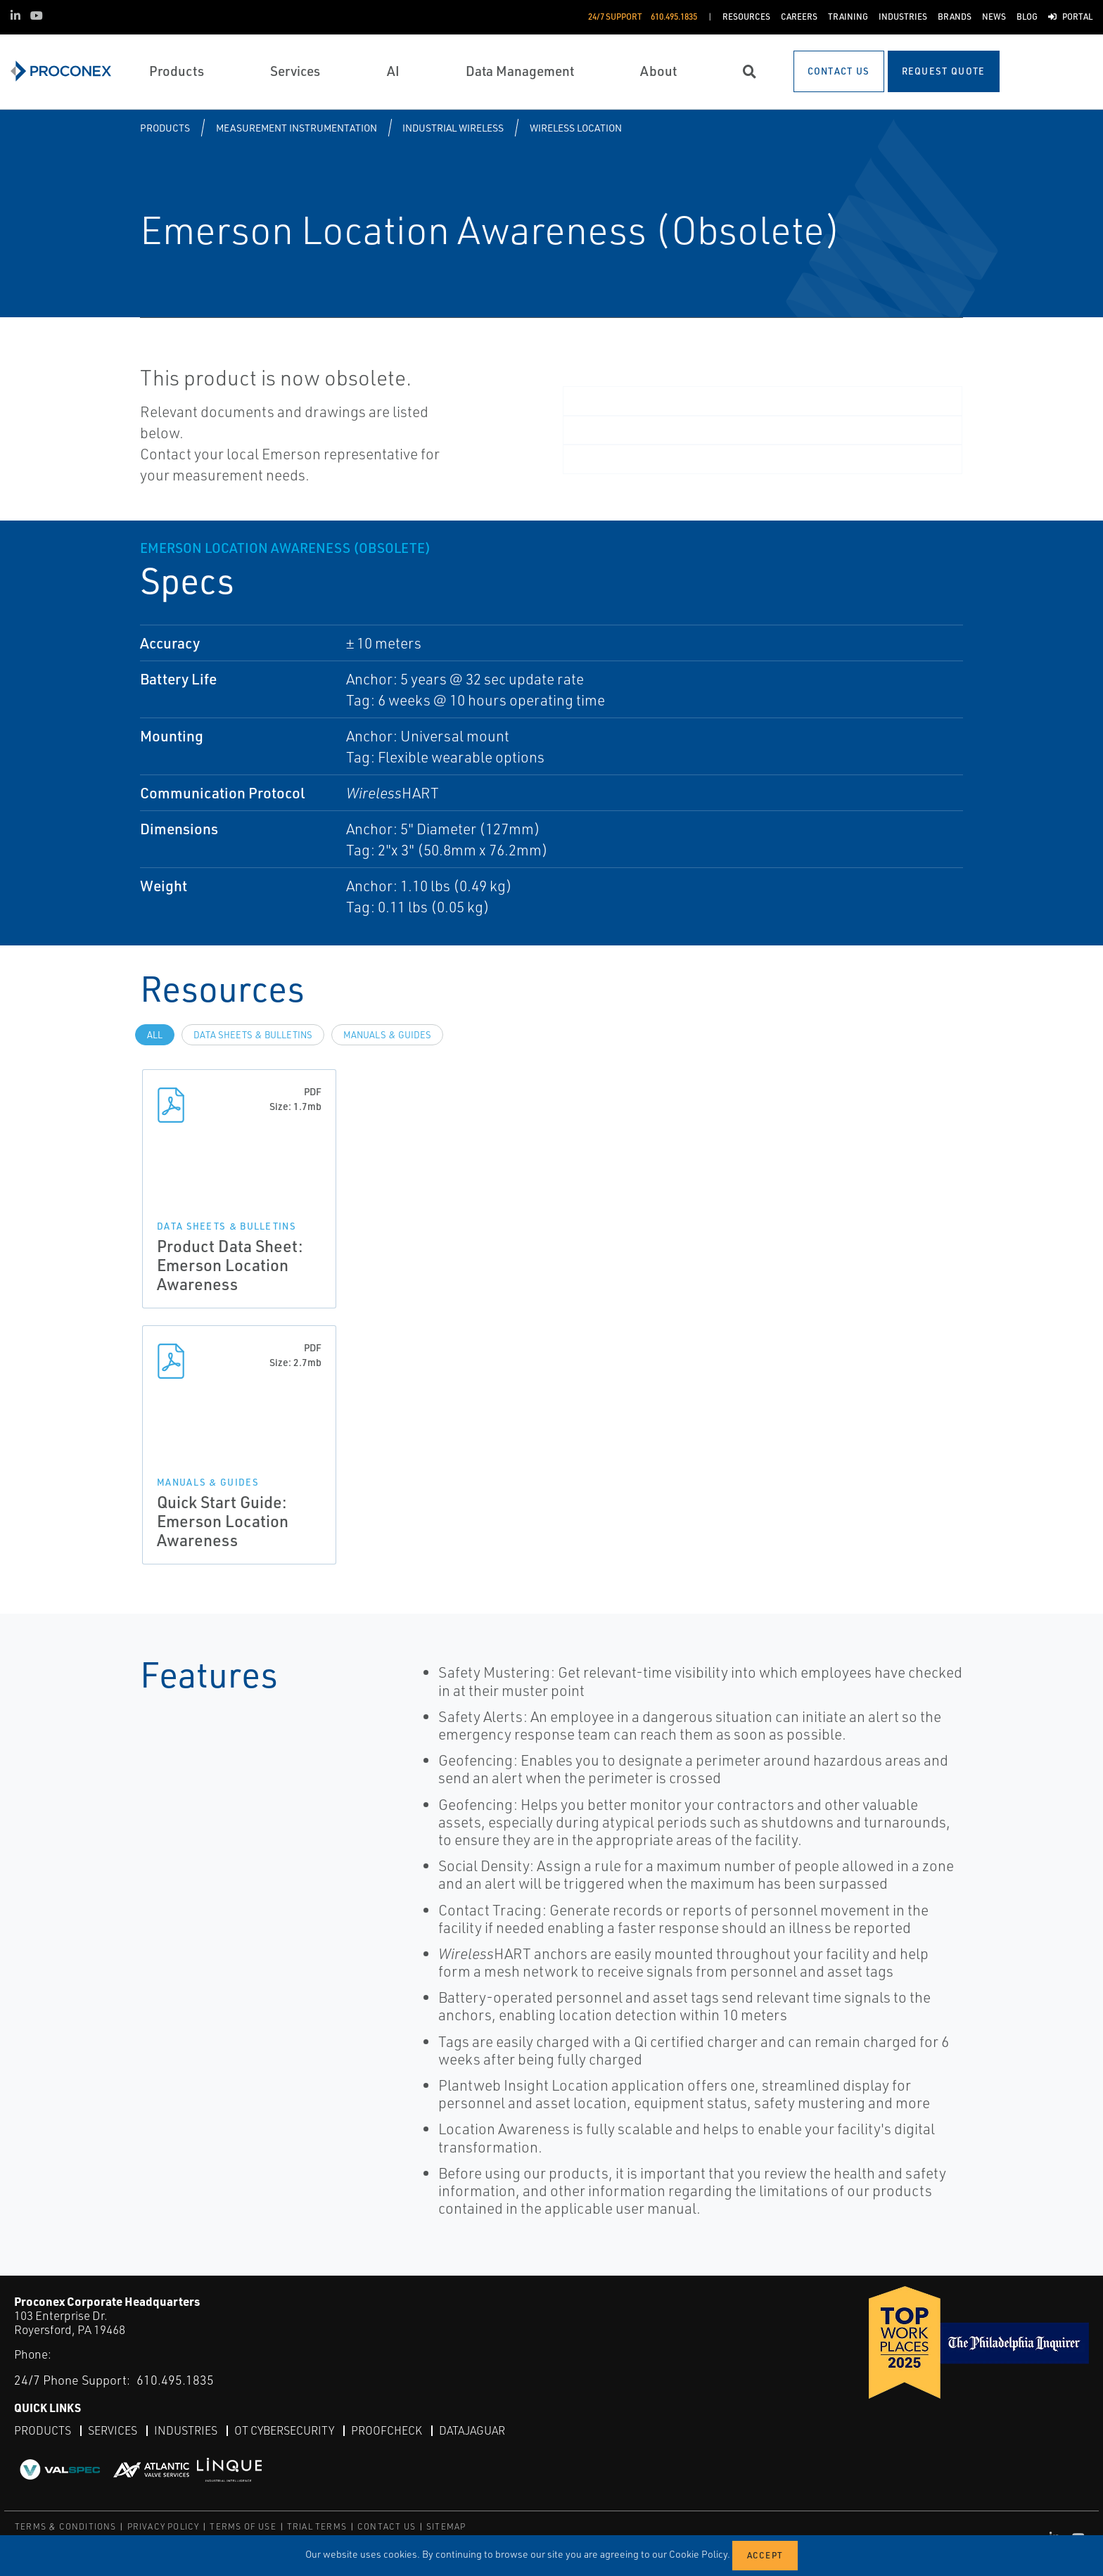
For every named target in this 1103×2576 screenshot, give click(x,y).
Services (112, 2430)
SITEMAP (446, 2526)
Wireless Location (576, 128)
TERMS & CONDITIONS (66, 2526)
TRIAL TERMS (317, 2526)
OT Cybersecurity (284, 2430)
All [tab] (154, 1034)
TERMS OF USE (243, 2526)
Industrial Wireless (453, 128)
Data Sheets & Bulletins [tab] (252, 1034)
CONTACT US (386, 2526)
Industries (185, 2430)
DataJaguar (472, 2430)
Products (165, 128)
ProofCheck (386, 2430)
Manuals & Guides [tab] (387, 1034)
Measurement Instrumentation (296, 128)
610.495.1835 (175, 2379)
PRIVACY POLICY (163, 2526)
